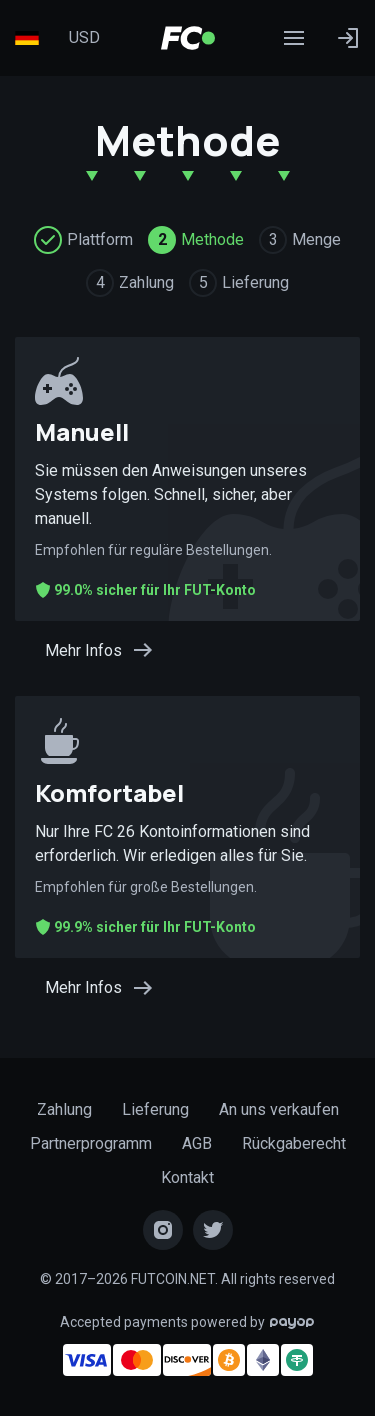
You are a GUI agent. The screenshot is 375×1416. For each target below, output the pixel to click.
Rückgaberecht (294, 1143)
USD (84, 37)
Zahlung (64, 1109)
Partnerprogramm (91, 1143)
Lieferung (155, 1109)
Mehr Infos (100, 650)
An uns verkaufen (279, 1109)
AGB (197, 1143)
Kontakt (187, 1177)
